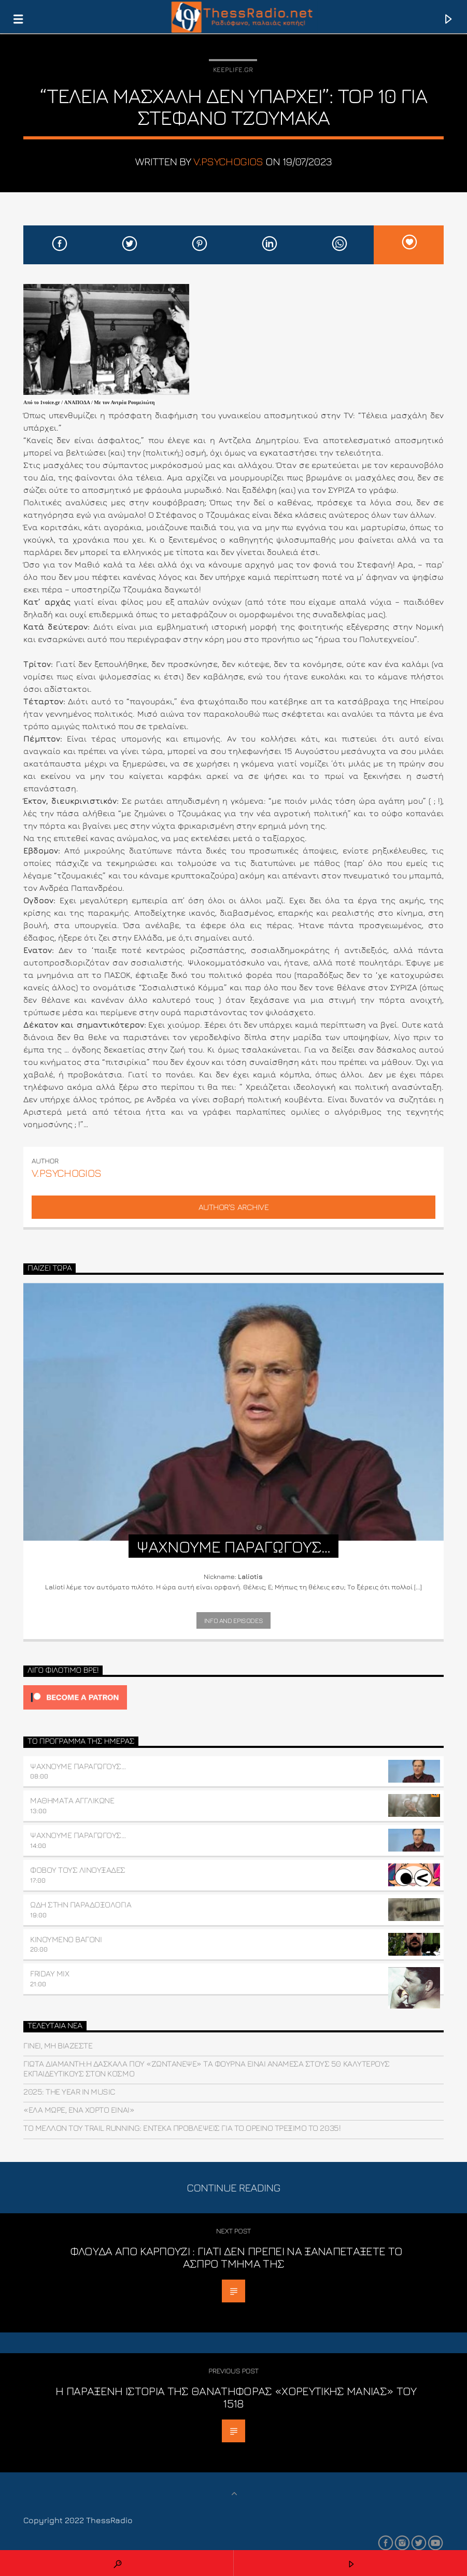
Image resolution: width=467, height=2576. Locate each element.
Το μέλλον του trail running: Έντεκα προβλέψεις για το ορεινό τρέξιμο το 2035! (182, 2127)
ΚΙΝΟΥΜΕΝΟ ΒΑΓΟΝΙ (66, 1939)
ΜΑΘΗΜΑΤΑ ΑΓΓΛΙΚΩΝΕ (72, 1800)
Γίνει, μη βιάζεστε (57, 2045)
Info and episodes (233, 1620)
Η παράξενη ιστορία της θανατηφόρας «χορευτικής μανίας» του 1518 (235, 2397)
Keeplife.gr (233, 69)
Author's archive (233, 1207)
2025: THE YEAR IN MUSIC (69, 2091)
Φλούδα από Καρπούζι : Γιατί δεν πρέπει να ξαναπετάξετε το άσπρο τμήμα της (236, 2257)
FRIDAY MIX (49, 1973)
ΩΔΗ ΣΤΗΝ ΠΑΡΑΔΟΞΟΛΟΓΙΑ (80, 1904)
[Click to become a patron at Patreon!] (233, 1697)
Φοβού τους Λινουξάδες (77, 1869)
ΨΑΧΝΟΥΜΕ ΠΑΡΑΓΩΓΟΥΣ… (77, 1766)
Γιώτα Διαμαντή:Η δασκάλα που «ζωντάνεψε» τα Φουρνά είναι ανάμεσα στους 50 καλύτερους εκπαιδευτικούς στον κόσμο (206, 2068)
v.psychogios (228, 161)
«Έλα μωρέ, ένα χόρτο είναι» (78, 2109)
